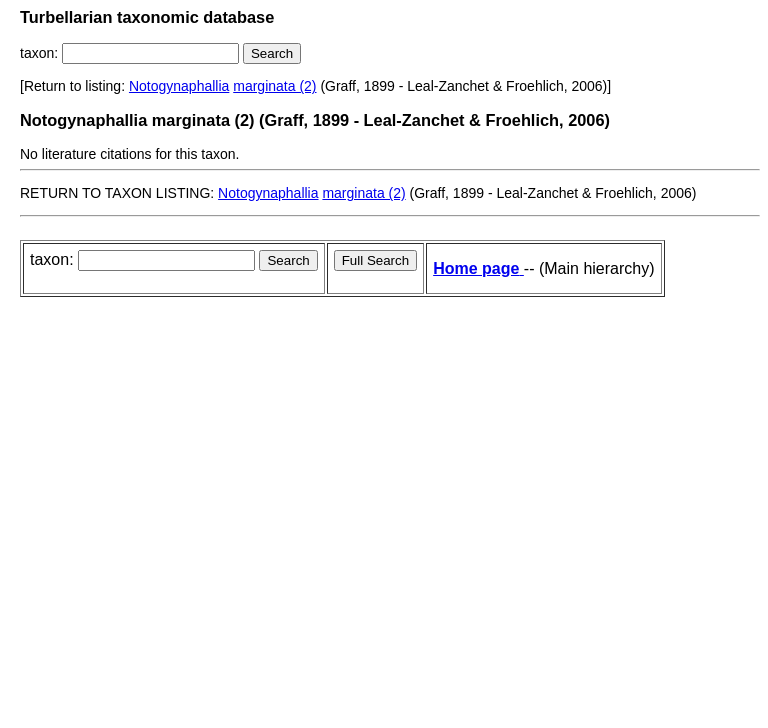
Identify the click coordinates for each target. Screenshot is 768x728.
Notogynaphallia (179, 86)
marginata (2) (274, 86)
